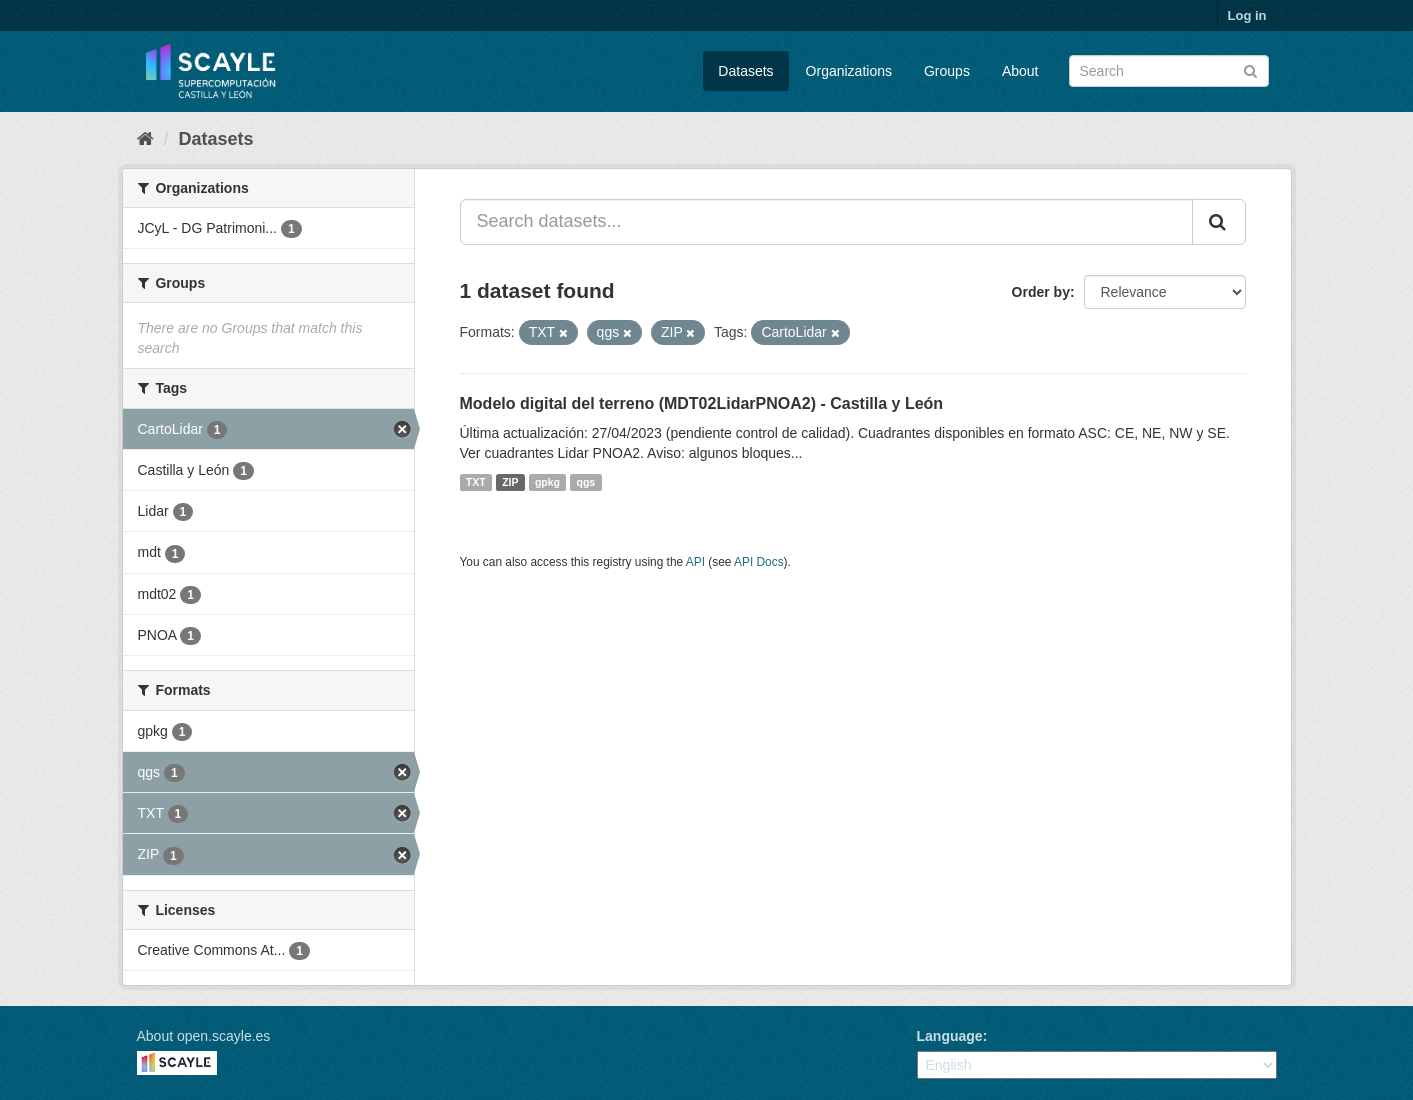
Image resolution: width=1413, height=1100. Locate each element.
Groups (947, 71)
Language (950, 1036)
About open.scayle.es (204, 1036)
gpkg (547, 482)
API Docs (759, 562)
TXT (476, 482)
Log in (1247, 15)
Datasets (745, 71)
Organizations (849, 71)
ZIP (510, 482)
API (695, 562)
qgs (586, 482)
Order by (1041, 292)
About (1020, 71)
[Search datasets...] (826, 222)
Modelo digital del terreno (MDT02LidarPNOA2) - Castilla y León (702, 403)
